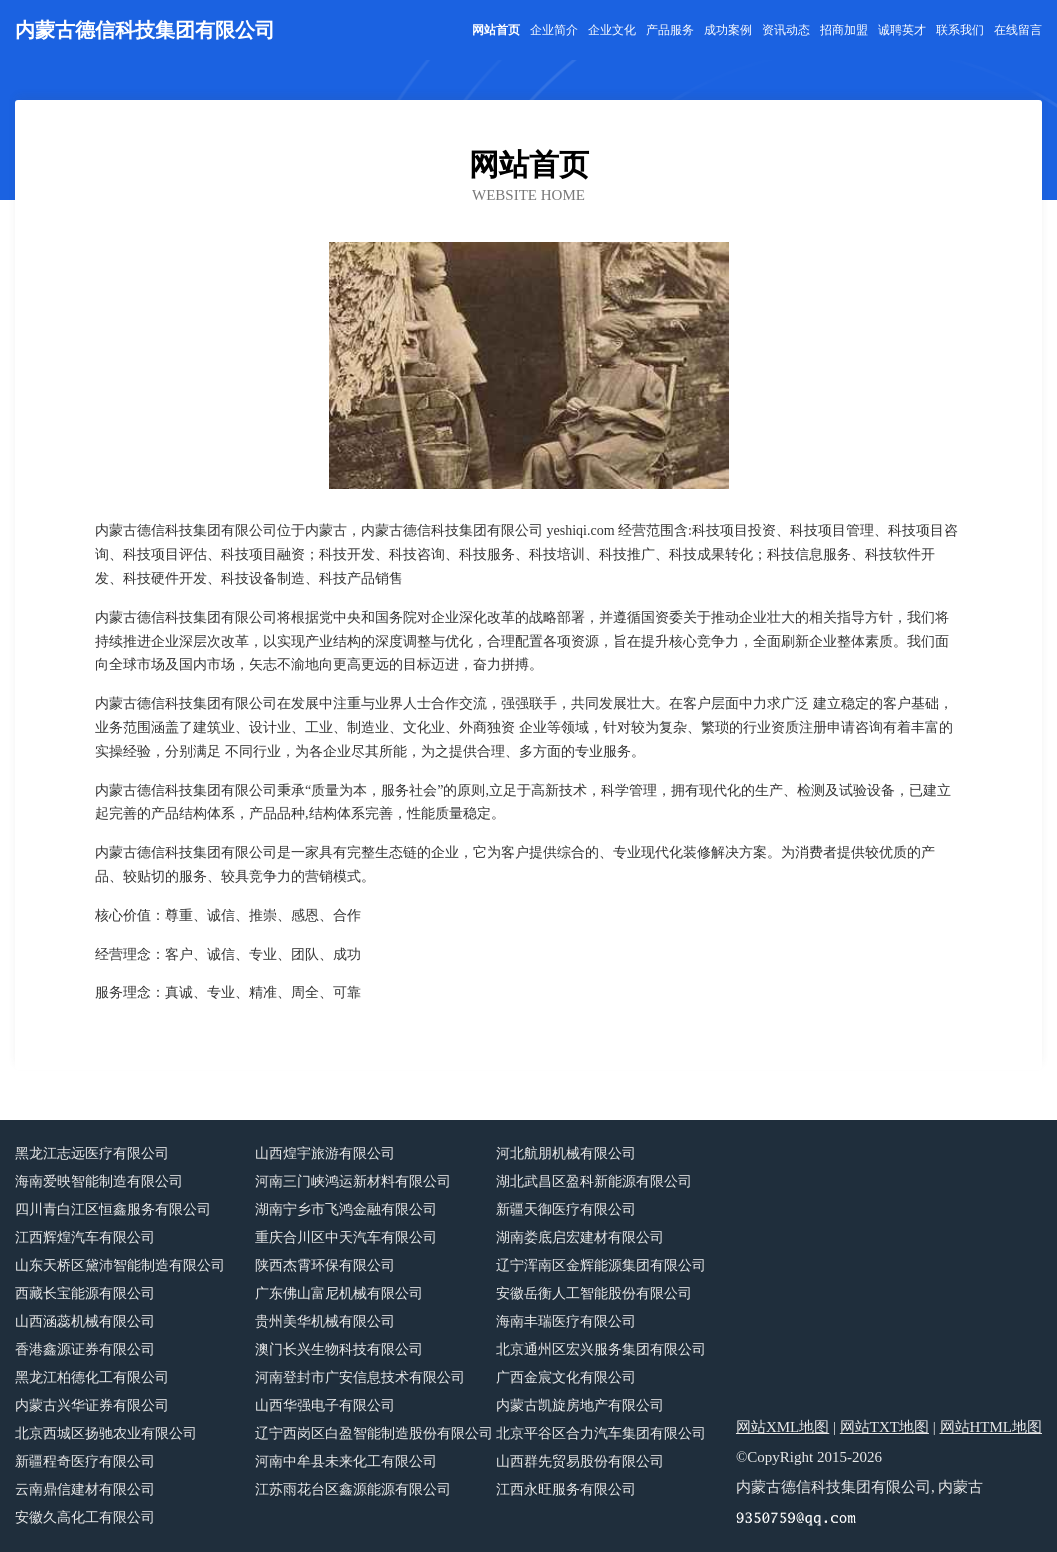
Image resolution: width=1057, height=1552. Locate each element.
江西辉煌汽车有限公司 (85, 1237)
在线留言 (1018, 30)
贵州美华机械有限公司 (325, 1321)
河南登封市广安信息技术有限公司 (360, 1377)
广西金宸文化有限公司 (566, 1377)
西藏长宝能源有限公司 (85, 1293)
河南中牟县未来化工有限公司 (346, 1461)
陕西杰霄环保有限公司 (325, 1265)
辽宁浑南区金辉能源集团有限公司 (601, 1265)
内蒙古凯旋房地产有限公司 (580, 1405)
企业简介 (554, 30)
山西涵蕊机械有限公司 (85, 1321)
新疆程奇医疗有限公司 (85, 1461)
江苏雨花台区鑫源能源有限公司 (353, 1489)
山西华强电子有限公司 (325, 1405)
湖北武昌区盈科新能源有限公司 (594, 1181)
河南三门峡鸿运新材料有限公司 (353, 1181)
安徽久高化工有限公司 (85, 1517)
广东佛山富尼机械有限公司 (339, 1293)
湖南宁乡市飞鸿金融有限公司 (346, 1209)
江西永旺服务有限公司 (566, 1489)
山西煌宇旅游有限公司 (325, 1153)
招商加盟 (844, 30)
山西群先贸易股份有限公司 (580, 1461)
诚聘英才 (902, 30)
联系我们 (960, 30)
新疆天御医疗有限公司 (566, 1209)
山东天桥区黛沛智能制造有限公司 (120, 1265)
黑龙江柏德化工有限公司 (92, 1377)
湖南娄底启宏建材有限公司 (580, 1237)
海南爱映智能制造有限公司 (99, 1181)
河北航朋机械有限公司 (566, 1153)
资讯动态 (786, 30)
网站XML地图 (782, 1427)
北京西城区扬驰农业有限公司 (106, 1433)
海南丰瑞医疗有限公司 (566, 1321)
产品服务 (670, 30)
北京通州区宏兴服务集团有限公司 (601, 1349)
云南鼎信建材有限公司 (85, 1489)
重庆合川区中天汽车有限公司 (346, 1237)
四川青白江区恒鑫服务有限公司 (113, 1209)
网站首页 (496, 30)
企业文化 (612, 30)
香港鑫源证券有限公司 (85, 1349)
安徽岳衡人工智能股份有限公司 (594, 1293)
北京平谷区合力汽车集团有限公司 (601, 1433)
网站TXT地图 (884, 1427)
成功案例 (728, 30)
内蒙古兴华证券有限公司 (92, 1405)
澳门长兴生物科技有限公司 (339, 1349)
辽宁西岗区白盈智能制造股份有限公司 (374, 1433)
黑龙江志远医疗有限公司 (92, 1153)
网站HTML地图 (991, 1427)
